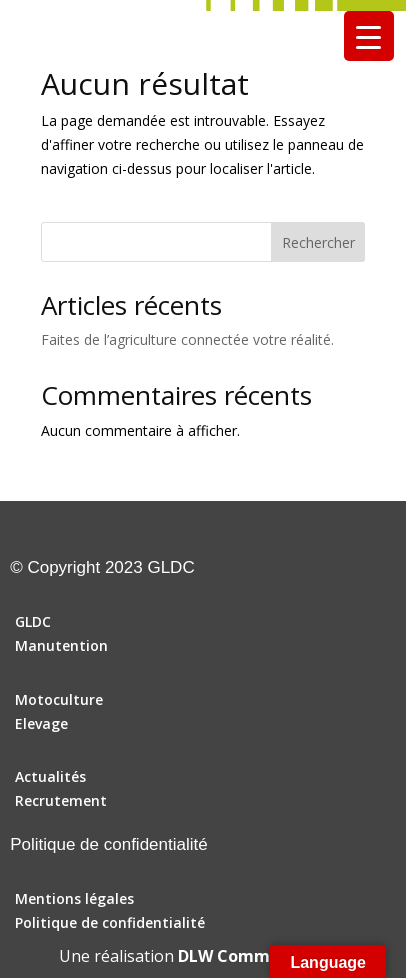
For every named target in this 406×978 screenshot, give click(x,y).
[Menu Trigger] (369, 36)
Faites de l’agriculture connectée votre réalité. (187, 339)
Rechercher (318, 242)
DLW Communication (262, 956)
